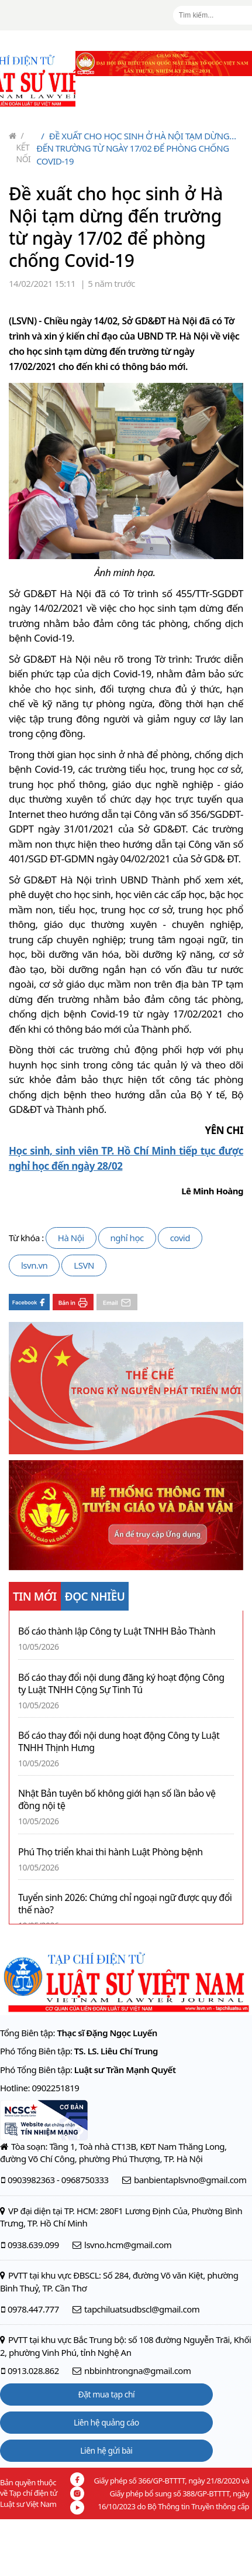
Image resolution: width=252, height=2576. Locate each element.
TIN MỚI (35, 1596)
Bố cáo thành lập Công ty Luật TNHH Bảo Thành (116, 1631)
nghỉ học (127, 1238)
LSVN (84, 1265)
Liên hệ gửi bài (106, 2450)
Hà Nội (71, 1238)
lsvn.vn (34, 1265)
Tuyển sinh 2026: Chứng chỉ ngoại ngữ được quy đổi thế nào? (125, 1904)
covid (180, 1238)
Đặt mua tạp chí (106, 2394)
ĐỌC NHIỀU (95, 1596)
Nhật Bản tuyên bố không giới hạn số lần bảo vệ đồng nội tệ (116, 1799)
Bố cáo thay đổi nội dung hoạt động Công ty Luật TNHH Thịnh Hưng (118, 1741)
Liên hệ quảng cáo (106, 2422)
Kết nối (23, 147)
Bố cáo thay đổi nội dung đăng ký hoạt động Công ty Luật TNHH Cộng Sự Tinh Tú (121, 1683)
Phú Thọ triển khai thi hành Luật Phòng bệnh (110, 1852)
